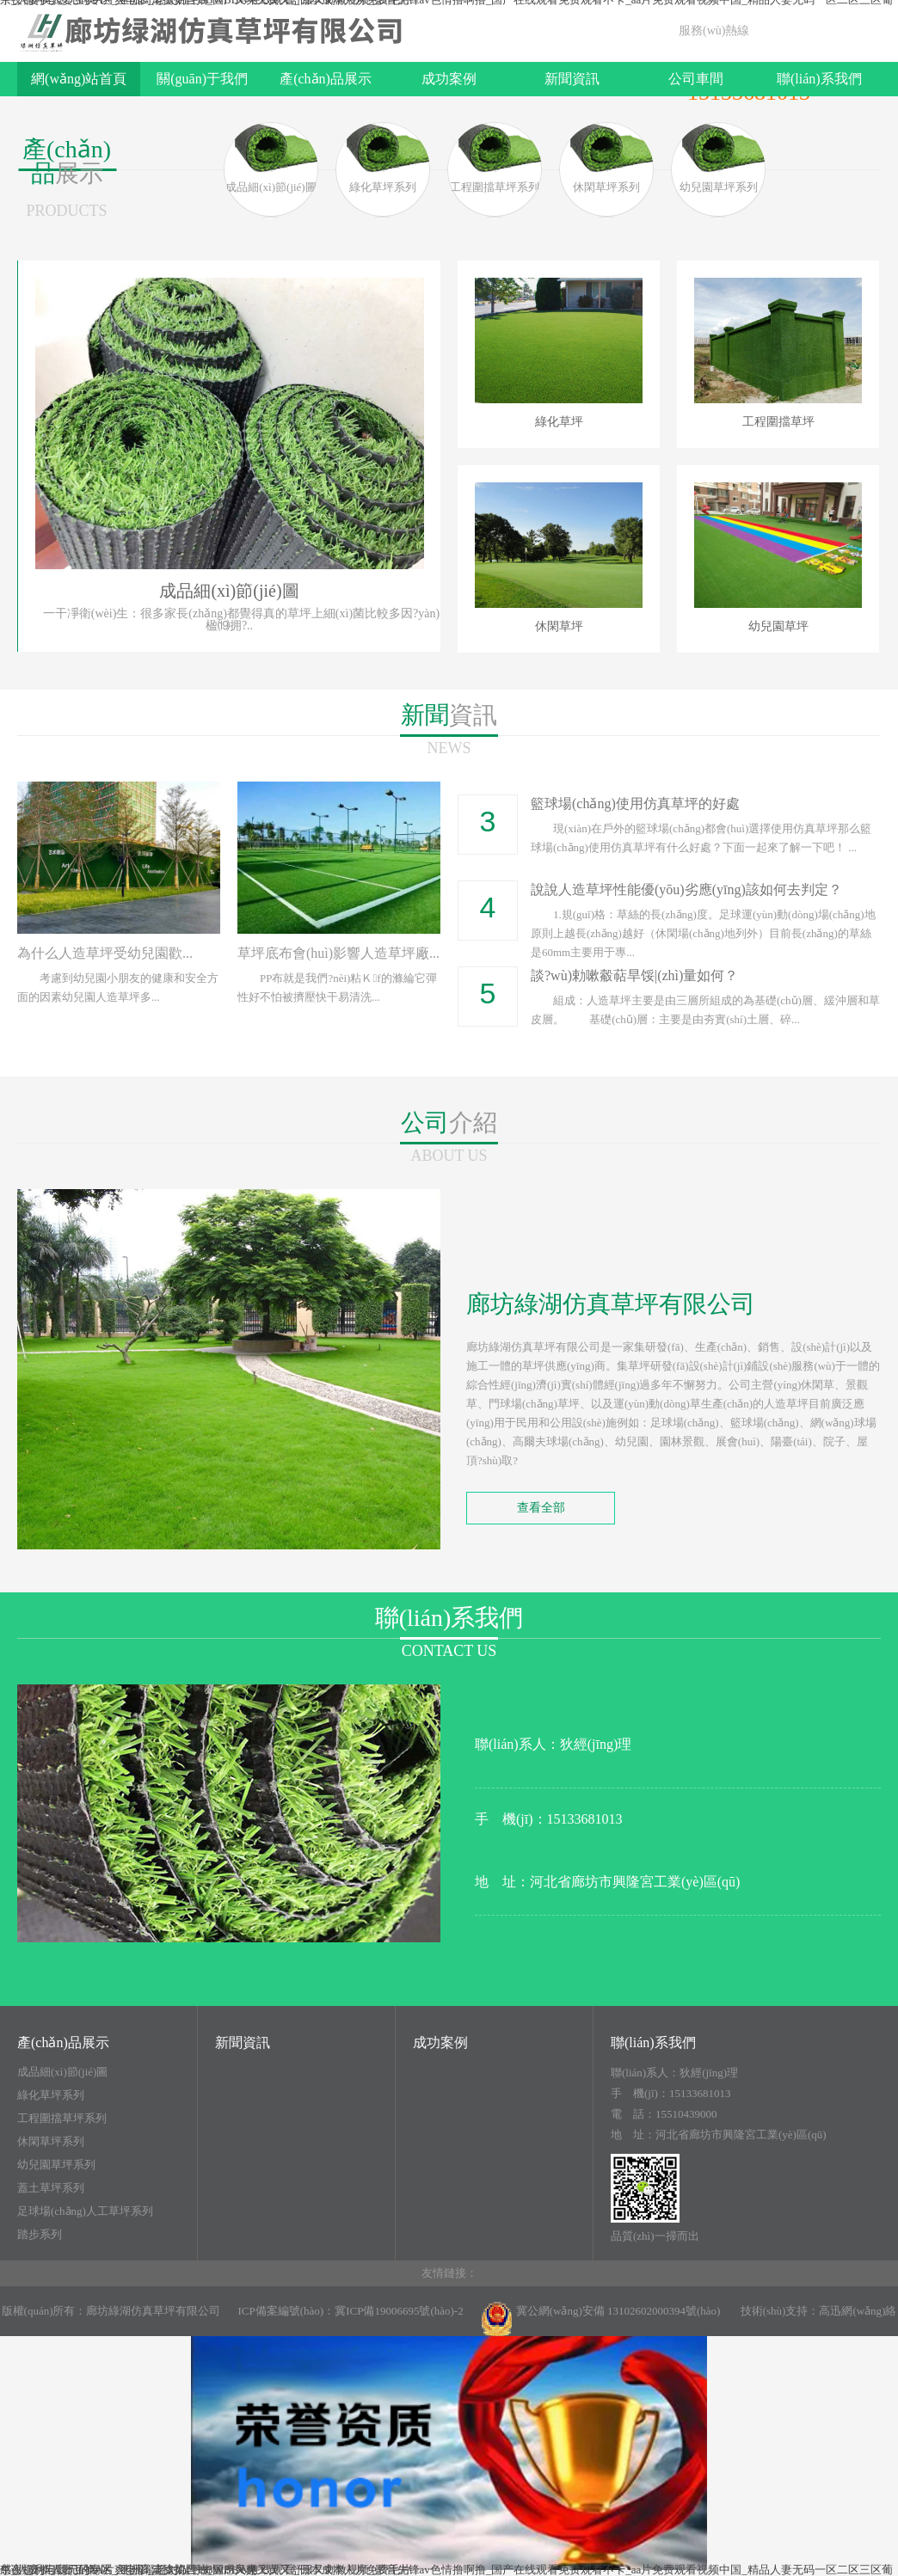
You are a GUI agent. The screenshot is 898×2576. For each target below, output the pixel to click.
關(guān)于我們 (202, 78)
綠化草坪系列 (50, 2095)
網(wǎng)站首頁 (78, 78)
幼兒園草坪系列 (56, 2165)
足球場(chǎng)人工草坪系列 (85, 2211)
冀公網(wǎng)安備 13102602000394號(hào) (601, 2319)
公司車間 (695, 78)
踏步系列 (39, 2234)
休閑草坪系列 (50, 2142)
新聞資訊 (572, 78)
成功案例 (449, 78)
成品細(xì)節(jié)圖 (62, 2072)
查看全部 (541, 1507)
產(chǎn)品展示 (326, 78)
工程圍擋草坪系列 (62, 2118)
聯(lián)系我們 (819, 78)
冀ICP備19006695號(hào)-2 (399, 2310)
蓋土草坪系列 (50, 2188)
